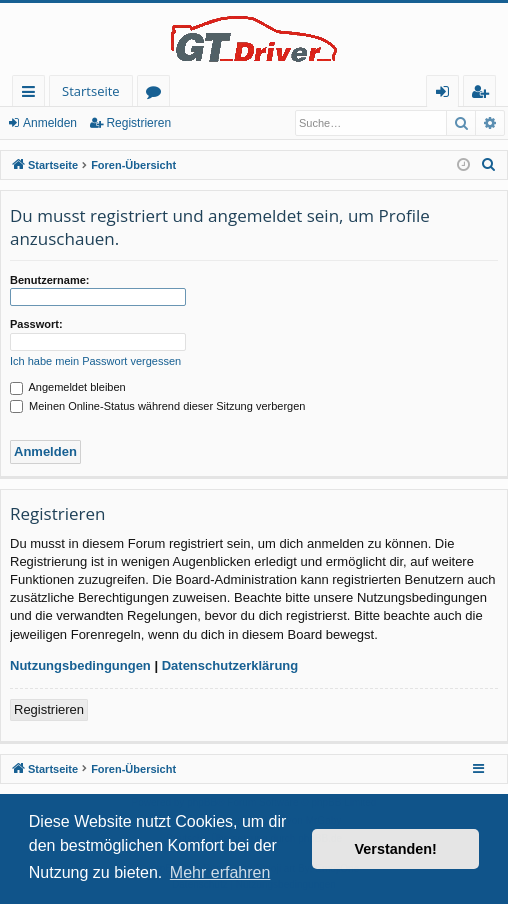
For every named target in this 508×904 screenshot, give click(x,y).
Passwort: (36, 324)
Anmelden (50, 123)
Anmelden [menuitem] (448, 94)
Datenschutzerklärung (230, 665)
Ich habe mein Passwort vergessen (95, 361)
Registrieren (138, 123)
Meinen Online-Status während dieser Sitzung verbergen (157, 406)
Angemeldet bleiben (68, 387)
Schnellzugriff (32, 94)
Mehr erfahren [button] (220, 872)
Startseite (91, 91)
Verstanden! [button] (396, 849)
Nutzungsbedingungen (80, 665)
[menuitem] (489, 165)
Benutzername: (49, 280)
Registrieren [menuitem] (484, 94)
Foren (157, 94)
